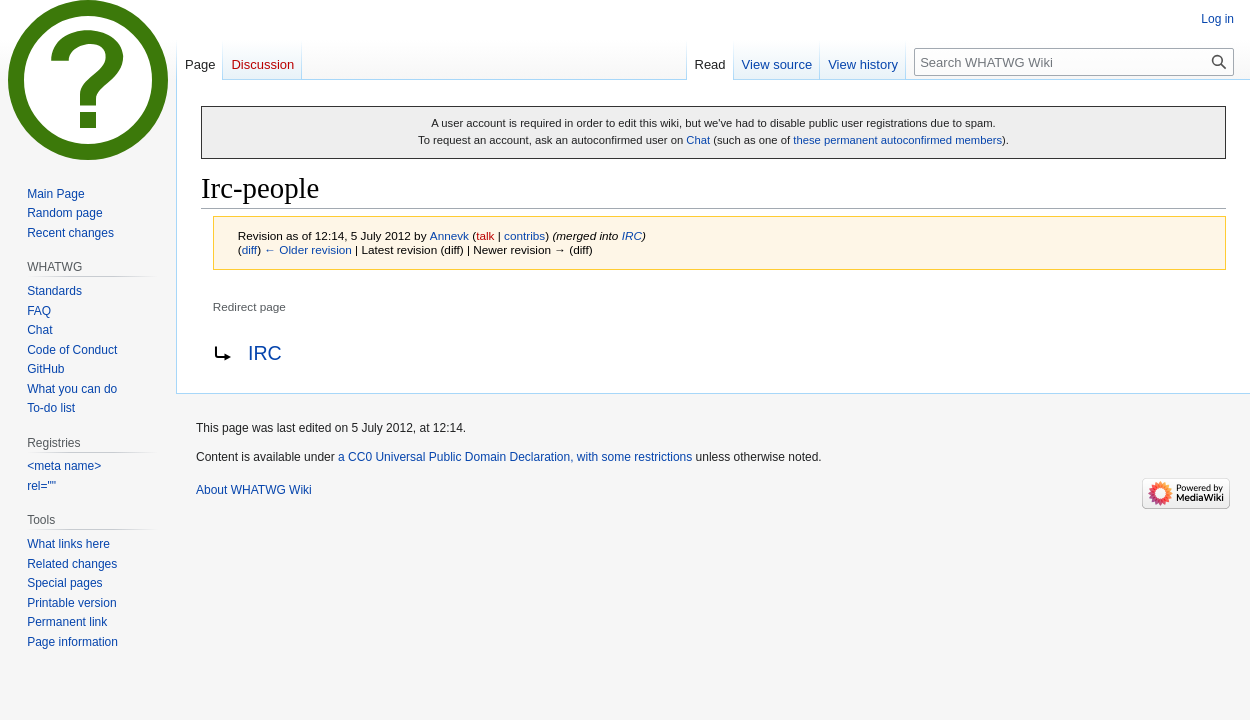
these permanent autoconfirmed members (897, 140)
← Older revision (308, 249)
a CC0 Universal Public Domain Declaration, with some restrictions (515, 457)
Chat (698, 140)
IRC (632, 235)
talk (485, 235)
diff (249, 249)
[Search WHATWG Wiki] (1074, 62)
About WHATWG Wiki (254, 490)
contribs (524, 235)
